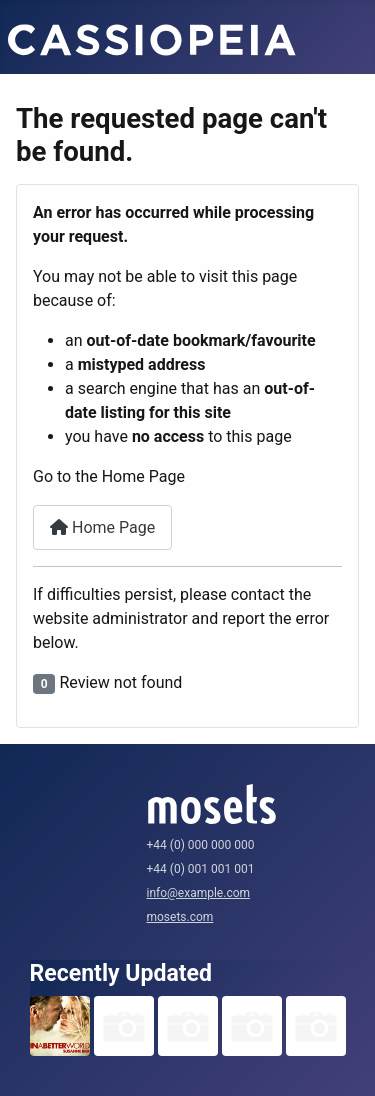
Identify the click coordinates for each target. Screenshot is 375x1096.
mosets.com (180, 917)
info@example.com (199, 893)
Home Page (102, 527)
